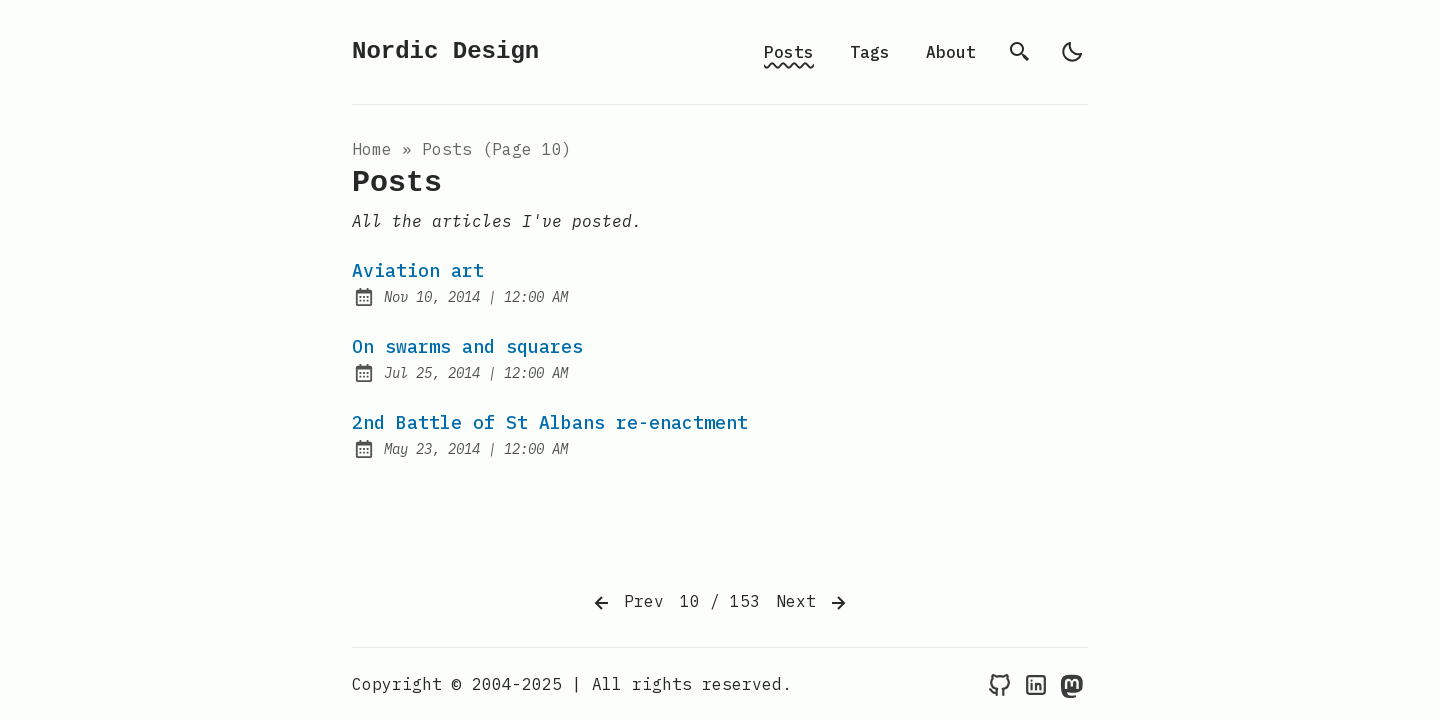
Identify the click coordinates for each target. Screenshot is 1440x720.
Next (813, 603)
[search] (1020, 52)
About (951, 52)
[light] (1072, 52)
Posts (789, 52)
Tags (870, 52)
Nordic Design (445, 51)
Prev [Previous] (627, 603)
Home (372, 149)
